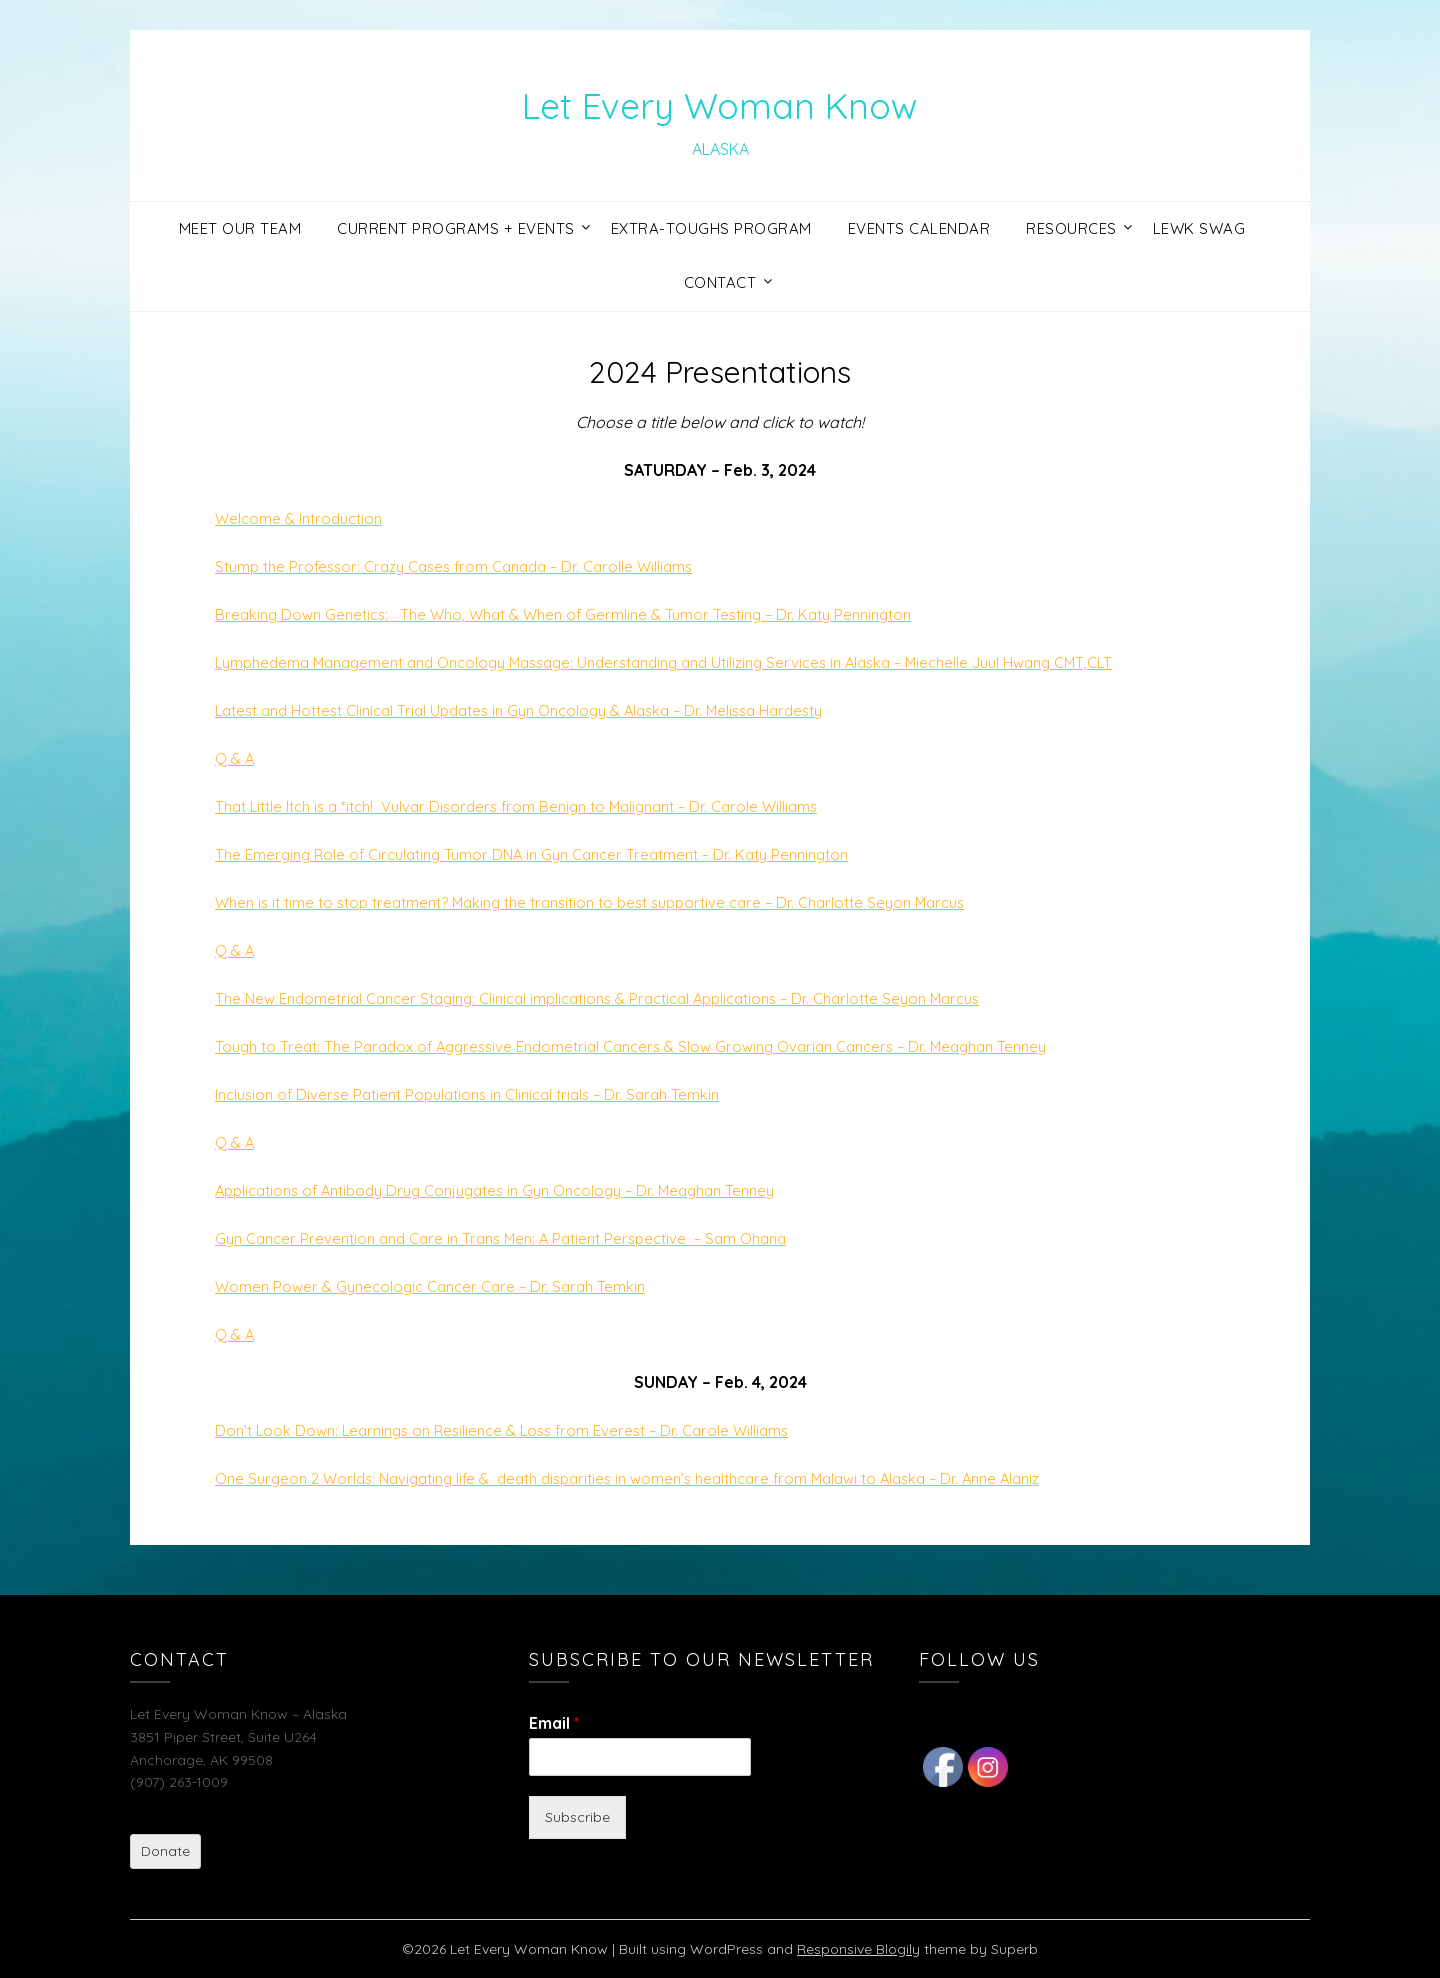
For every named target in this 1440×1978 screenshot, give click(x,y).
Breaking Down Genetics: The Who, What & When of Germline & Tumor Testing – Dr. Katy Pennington (583, 614)
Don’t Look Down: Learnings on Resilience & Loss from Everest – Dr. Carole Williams (517, 1430)
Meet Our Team (240, 228)
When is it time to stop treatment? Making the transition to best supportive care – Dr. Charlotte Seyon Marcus (616, 902)
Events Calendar (919, 228)
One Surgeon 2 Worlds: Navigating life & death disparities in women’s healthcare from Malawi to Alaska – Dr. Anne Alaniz (656, 1478)
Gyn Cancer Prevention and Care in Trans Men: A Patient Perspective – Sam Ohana (519, 1238)
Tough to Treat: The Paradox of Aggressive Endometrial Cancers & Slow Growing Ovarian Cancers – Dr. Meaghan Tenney (656, 1046)
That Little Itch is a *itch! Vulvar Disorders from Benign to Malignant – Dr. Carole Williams (536, 806)
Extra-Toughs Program (711, 228)
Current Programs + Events (456, 228)
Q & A (236, 758)
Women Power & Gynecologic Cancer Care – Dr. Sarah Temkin (441, 1286)
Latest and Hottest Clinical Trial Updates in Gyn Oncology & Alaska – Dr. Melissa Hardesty (542, 710)
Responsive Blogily (858, 1949)
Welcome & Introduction (304, 518)
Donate (165, 1851)
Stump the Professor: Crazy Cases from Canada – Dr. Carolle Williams (469, 566)
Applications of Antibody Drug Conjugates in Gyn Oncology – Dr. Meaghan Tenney (515, 1190)
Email (554, 1723)
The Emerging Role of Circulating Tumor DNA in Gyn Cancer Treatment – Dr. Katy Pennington (552, 854)
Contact (720, 282)
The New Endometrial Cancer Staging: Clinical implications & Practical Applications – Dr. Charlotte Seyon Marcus (625, 998)
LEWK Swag (1199, 228)
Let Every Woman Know (720, 101)
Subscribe (577, 1817)
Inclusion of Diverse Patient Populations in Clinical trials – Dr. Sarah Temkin (482, 1094)
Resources (1071, 228)
